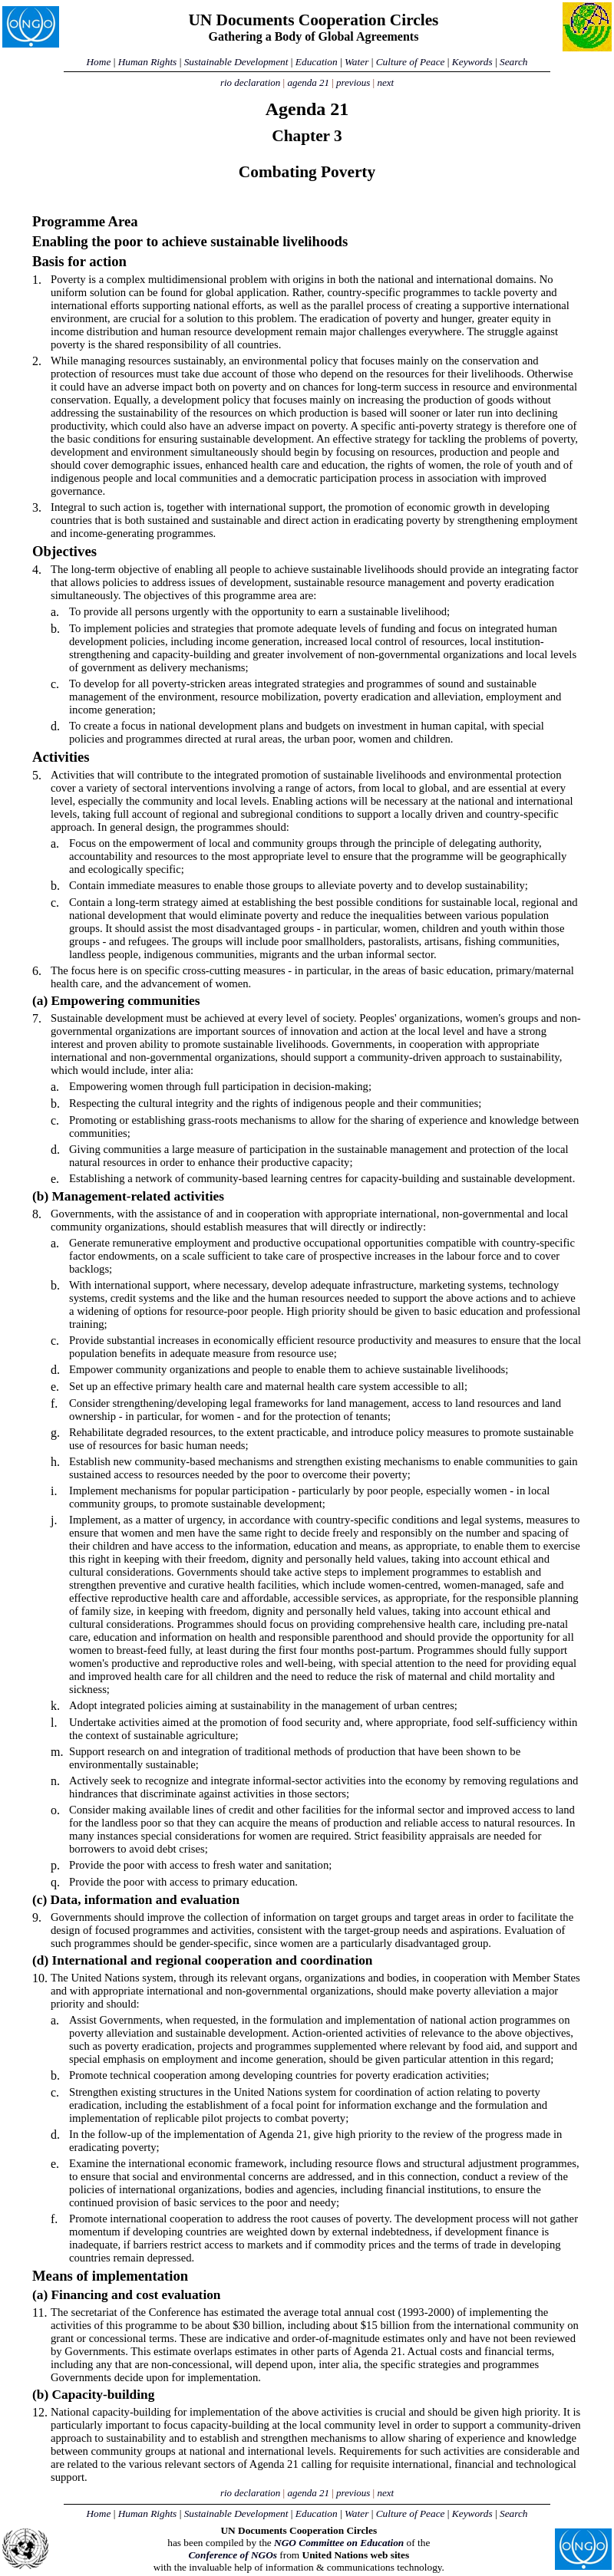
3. (36, 507)
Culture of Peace (410, 62)
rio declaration (250, 82)
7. (36, 1018)
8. (36, 1213)
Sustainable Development (236, 62)
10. (40, 1978)
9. (36, 1917)
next (385, 82)
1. (36, 279)
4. (36, 569)
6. (36, 970)
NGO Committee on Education (339, 2542)
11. (39, 2312)
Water (356, 62)
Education (316, 62)
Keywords (472, 62)
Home (98, 62)
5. (36, 775)
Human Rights (147, 62)
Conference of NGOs (232, 2555)
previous (353, 82)
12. (40, 2412)
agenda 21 (308, 82)
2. (36, 360)
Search (514, 62)
